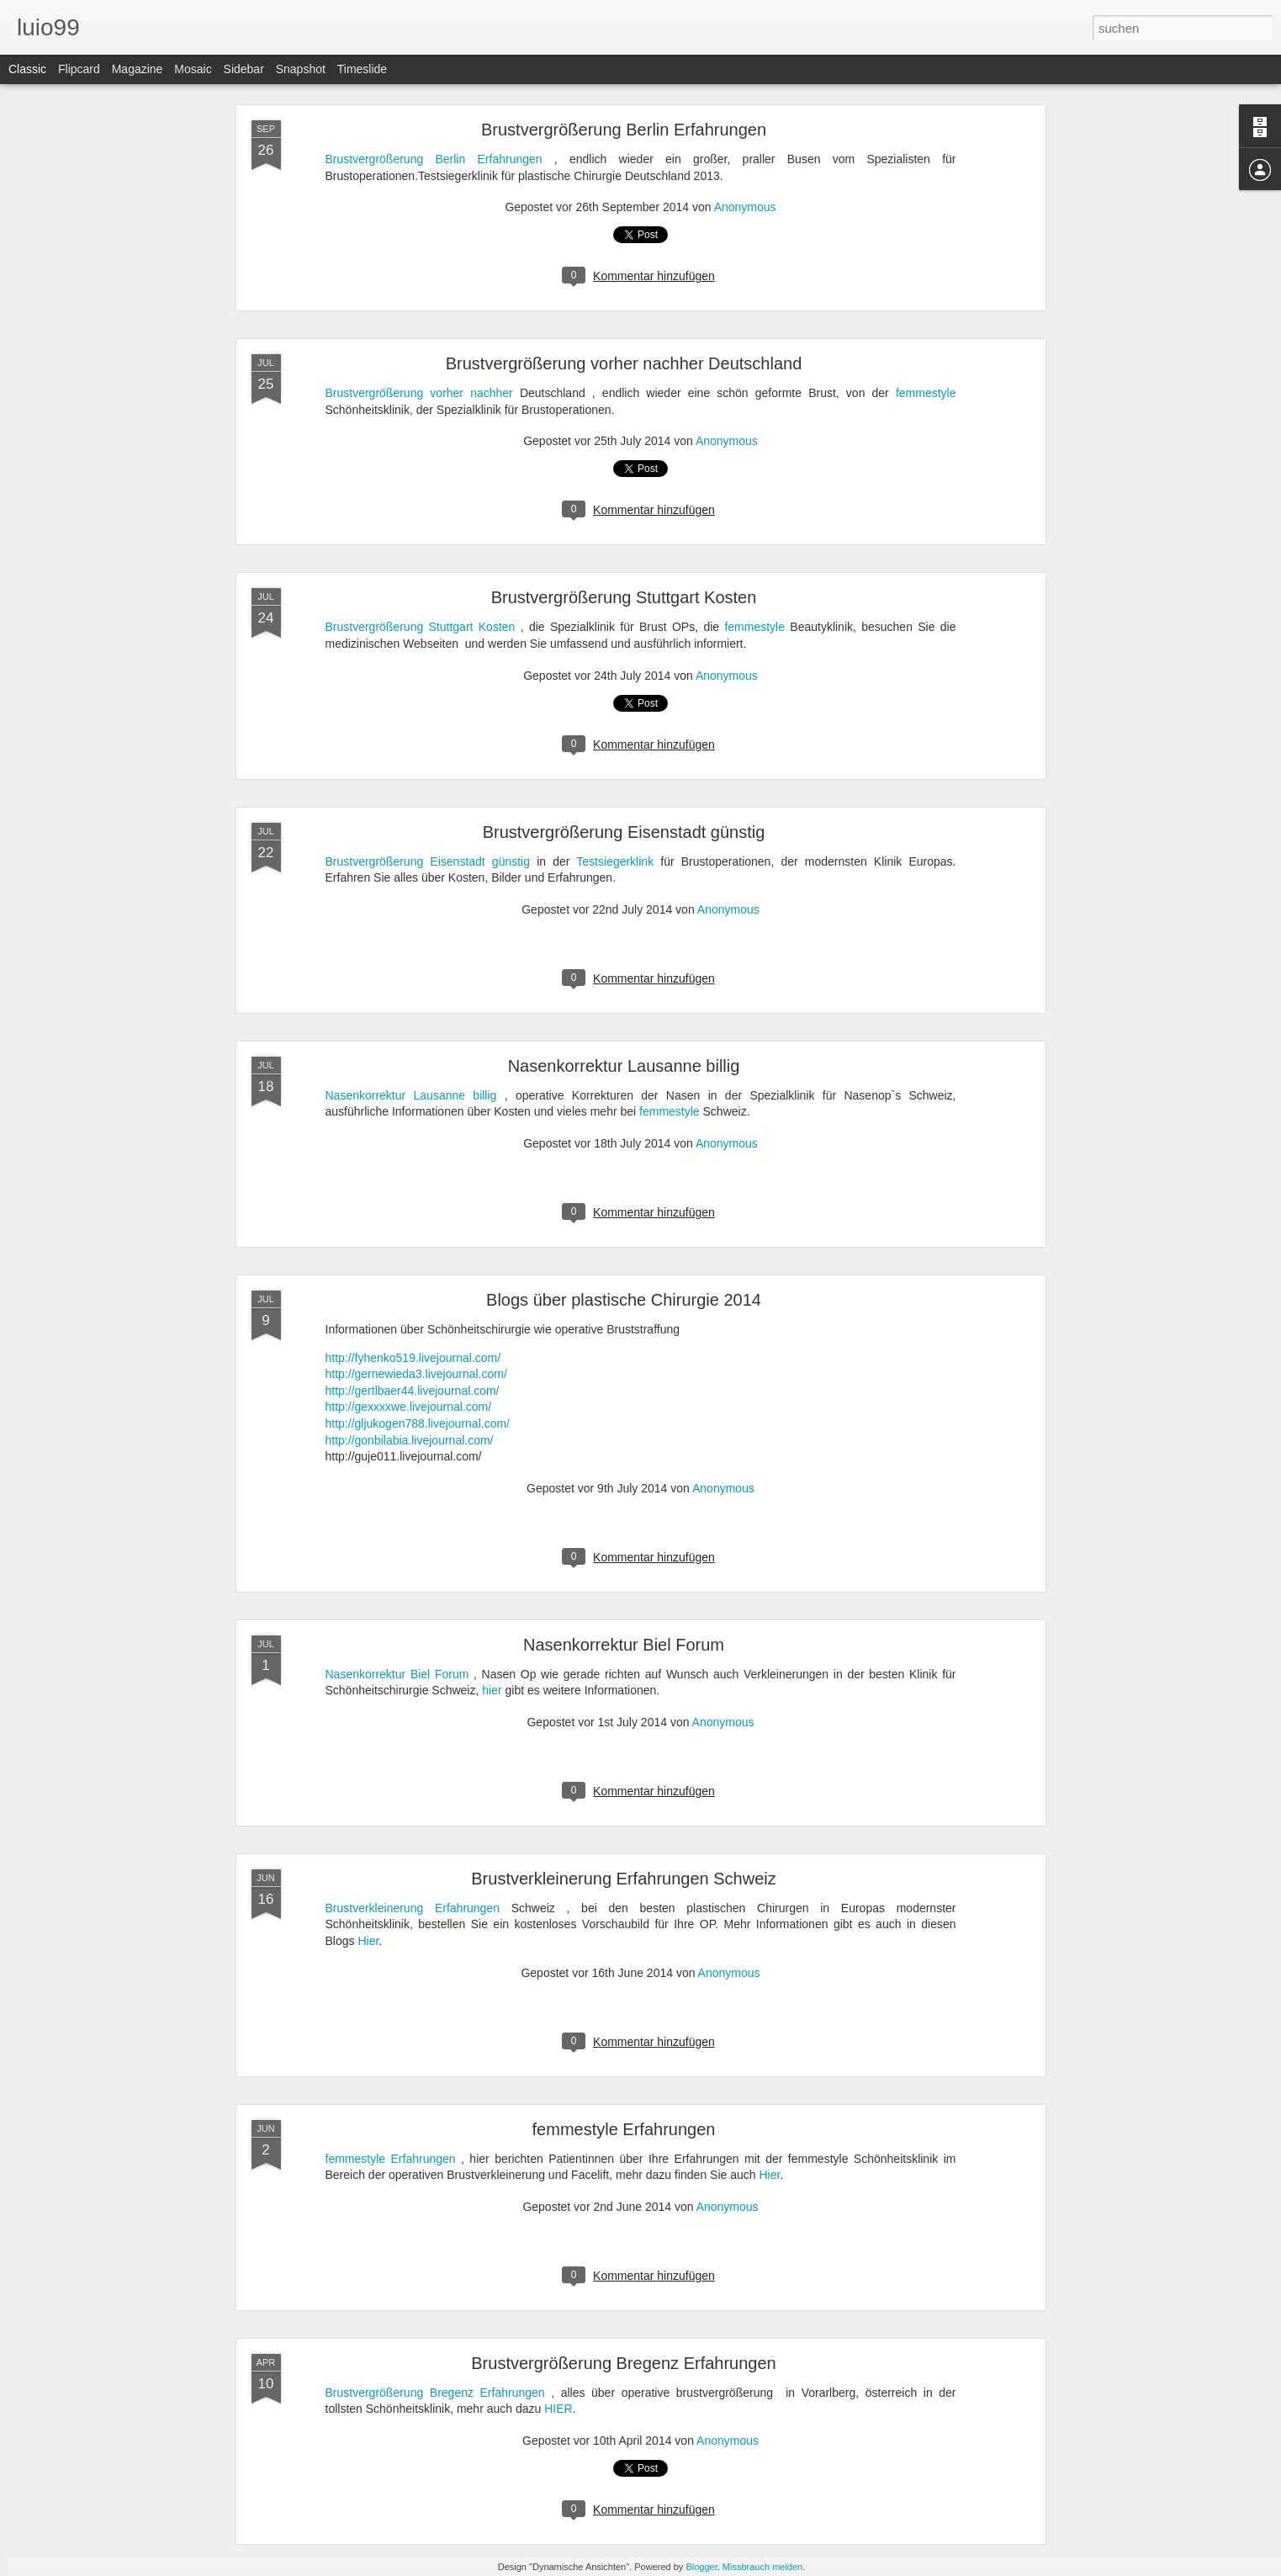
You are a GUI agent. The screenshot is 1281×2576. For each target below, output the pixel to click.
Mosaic (192, 69)
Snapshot (301, 69)
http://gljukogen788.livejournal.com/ (418, 1423)
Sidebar (244, 69)
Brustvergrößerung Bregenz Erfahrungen (623, 2363)
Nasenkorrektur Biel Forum (623, 1644)
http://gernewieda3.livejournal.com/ (416, 1374)
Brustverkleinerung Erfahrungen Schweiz (623, 1878)
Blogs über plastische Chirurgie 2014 (623, 1300)
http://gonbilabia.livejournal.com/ (410, 1440)
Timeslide (362, 69)
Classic (27, 69)
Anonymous (745, 207)
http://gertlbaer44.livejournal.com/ (413, 1390)
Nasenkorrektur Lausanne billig (624, 1066)
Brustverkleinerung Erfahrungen (413, 1908)
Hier (367, 1941)
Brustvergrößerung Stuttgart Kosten (624, 597)
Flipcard (79, 69)
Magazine (137, 69)
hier (491, 1690)
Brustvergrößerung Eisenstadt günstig (624, 832)
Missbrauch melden (762, 2567)
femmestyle (926, 393)
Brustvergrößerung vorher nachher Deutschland (624, 363)
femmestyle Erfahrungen (624, 2129)
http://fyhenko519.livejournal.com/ (413, 1358)
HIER (558, 2408)
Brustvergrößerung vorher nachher (419, 393)
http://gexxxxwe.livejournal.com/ (409, 1406)
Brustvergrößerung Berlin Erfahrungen (623, 129)
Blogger (701, 2567)
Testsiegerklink (615, 861)
